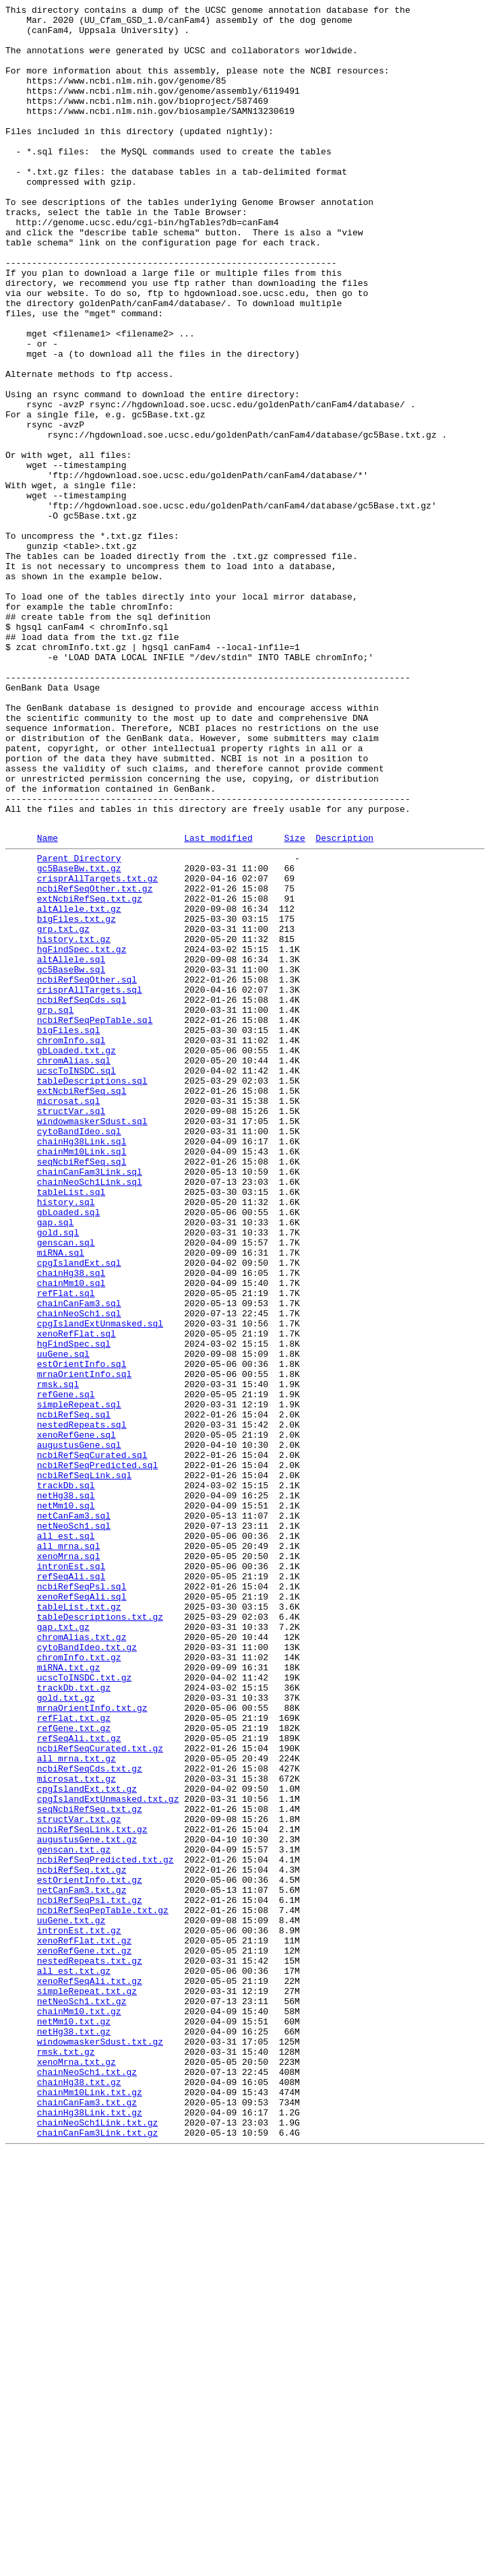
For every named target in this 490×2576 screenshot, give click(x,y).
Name (47, 1003)
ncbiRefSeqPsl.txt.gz (89, 2276)
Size (294, 1003)
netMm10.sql (66, 1802)
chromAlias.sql (74, 1268)
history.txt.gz (74, 1123)
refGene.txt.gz (74, 2069)
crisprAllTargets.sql (89, 1183)
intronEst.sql (71, 1875)
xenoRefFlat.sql (76, 1596)
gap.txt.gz (63, 1948)
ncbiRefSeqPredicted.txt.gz (105, 2227)
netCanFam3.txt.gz (82, 2264)
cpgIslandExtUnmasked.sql (100, 1584)
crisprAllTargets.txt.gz (97, 1050)
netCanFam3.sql (74, 1815)
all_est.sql (66, 1839)
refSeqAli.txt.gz (79, 2082)
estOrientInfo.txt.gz (89, 2252)
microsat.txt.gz (76, 2130)
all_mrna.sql (68, 1851)
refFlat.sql (66, 1548)
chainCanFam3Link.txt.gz (97, 2555)
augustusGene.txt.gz (87, 2203)
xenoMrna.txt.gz (76, 2470)
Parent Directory (79, 1026)
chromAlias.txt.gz (82, 1960)
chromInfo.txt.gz (79, 1985)
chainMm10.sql (71, 1535)
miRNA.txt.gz (68, 1997)
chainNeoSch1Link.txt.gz (97, 2543)
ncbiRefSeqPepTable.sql (95, 1220)
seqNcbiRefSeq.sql (82, 1390)
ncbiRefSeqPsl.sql (82, 1900)
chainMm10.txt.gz (79, 2409)
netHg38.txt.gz (74, 2434)
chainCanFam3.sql (79, 1560)
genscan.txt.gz (74, 2215)
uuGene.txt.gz (71, 2300)
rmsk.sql (58, 1657)
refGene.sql (66, 1669)
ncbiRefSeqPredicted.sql (97, 1754)
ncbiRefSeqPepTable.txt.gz (103, 2288)
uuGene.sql (63, 1620)
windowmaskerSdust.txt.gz (100, 2446)
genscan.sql (66, 1487)
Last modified (218, 1003)
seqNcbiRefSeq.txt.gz (89, 2167)
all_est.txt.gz (74, 2361)
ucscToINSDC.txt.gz (84, 2009)
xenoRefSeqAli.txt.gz (89, 2373)
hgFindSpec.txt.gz (82, 1135)
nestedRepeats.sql (82, 1705)
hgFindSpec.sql (74, 1608)
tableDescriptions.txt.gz (100, 1936)
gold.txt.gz (66, 2033)
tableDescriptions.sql (92, 1293)
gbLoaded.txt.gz (76, 1256)
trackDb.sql (66, 1778)
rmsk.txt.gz (66, 2458)
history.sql (66, 1438)
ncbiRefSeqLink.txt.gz (92, 2191)
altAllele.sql (71, 1147)
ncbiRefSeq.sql (74, 1693)
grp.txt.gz (63, 1111)
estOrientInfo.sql (82, 1633)
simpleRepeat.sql (79, 1681)
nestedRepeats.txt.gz (89, 2349)
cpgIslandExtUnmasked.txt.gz (108, 2154)
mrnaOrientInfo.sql (84, 1645)
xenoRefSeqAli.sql (82, 1912)
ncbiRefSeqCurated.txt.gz (100, 2094)
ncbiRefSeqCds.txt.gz (89, 2118)
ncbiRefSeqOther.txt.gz (95, 1062)
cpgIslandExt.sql (79, 1511)
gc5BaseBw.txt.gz (79, 1038)
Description (344, 1003)
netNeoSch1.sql (74, 1827)
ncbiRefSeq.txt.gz (82, 2239)
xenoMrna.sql (68, 1863)
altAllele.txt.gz (79, 1086)
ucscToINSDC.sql (76, 1281)
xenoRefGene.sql (76, 1717)
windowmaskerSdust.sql (92, 1341)
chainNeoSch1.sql (79, 1572)
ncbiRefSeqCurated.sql (92, 1742)
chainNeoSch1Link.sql (89, 1414)
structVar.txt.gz (79, 2179)
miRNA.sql (60, 1499)
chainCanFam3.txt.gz (87, 2519)
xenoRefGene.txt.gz (84, 2337)
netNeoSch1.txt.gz (82, 2397)
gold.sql (58, 1475)
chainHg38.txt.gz (79, 2494)
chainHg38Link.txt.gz (89, 2531)
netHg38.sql (66, 1790)
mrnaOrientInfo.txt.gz (92, 2045)
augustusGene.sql (79, 1730)
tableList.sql (71, 1426)
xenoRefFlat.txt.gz (84, 2324)
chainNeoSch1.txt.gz (87, 2482)
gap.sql (55, 1463)
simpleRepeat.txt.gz (87, 2385)
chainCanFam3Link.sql (89, 1402)
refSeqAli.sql (71, 1887)
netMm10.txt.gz (74, 2422)
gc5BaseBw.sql (71, 1159)
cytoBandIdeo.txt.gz (87, 1972)
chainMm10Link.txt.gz (89, 2506)
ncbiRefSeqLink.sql (84, 1766)
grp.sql (55, 1208)
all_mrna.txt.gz (76, 2106)
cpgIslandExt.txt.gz (87, 2142)
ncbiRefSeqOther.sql (87, 1171)
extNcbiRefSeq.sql (82, 1305)
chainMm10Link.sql (82, 1378)
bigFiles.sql (68, 1232)
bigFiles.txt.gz (76, 1098)
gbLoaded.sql (68, 1450)
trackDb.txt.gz (74, 2021)
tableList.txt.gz (79, 1924)
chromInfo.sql (71, 1244)
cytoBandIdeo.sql (79, 1353)
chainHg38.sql (71, 1523)
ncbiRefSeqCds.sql (82, 1196)
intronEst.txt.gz (79, 2312)
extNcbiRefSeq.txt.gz (89, 1074)
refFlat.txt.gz (74, 2057)
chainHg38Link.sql (82, 1365)
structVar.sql (71, 1329)
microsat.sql (68, 1317)
